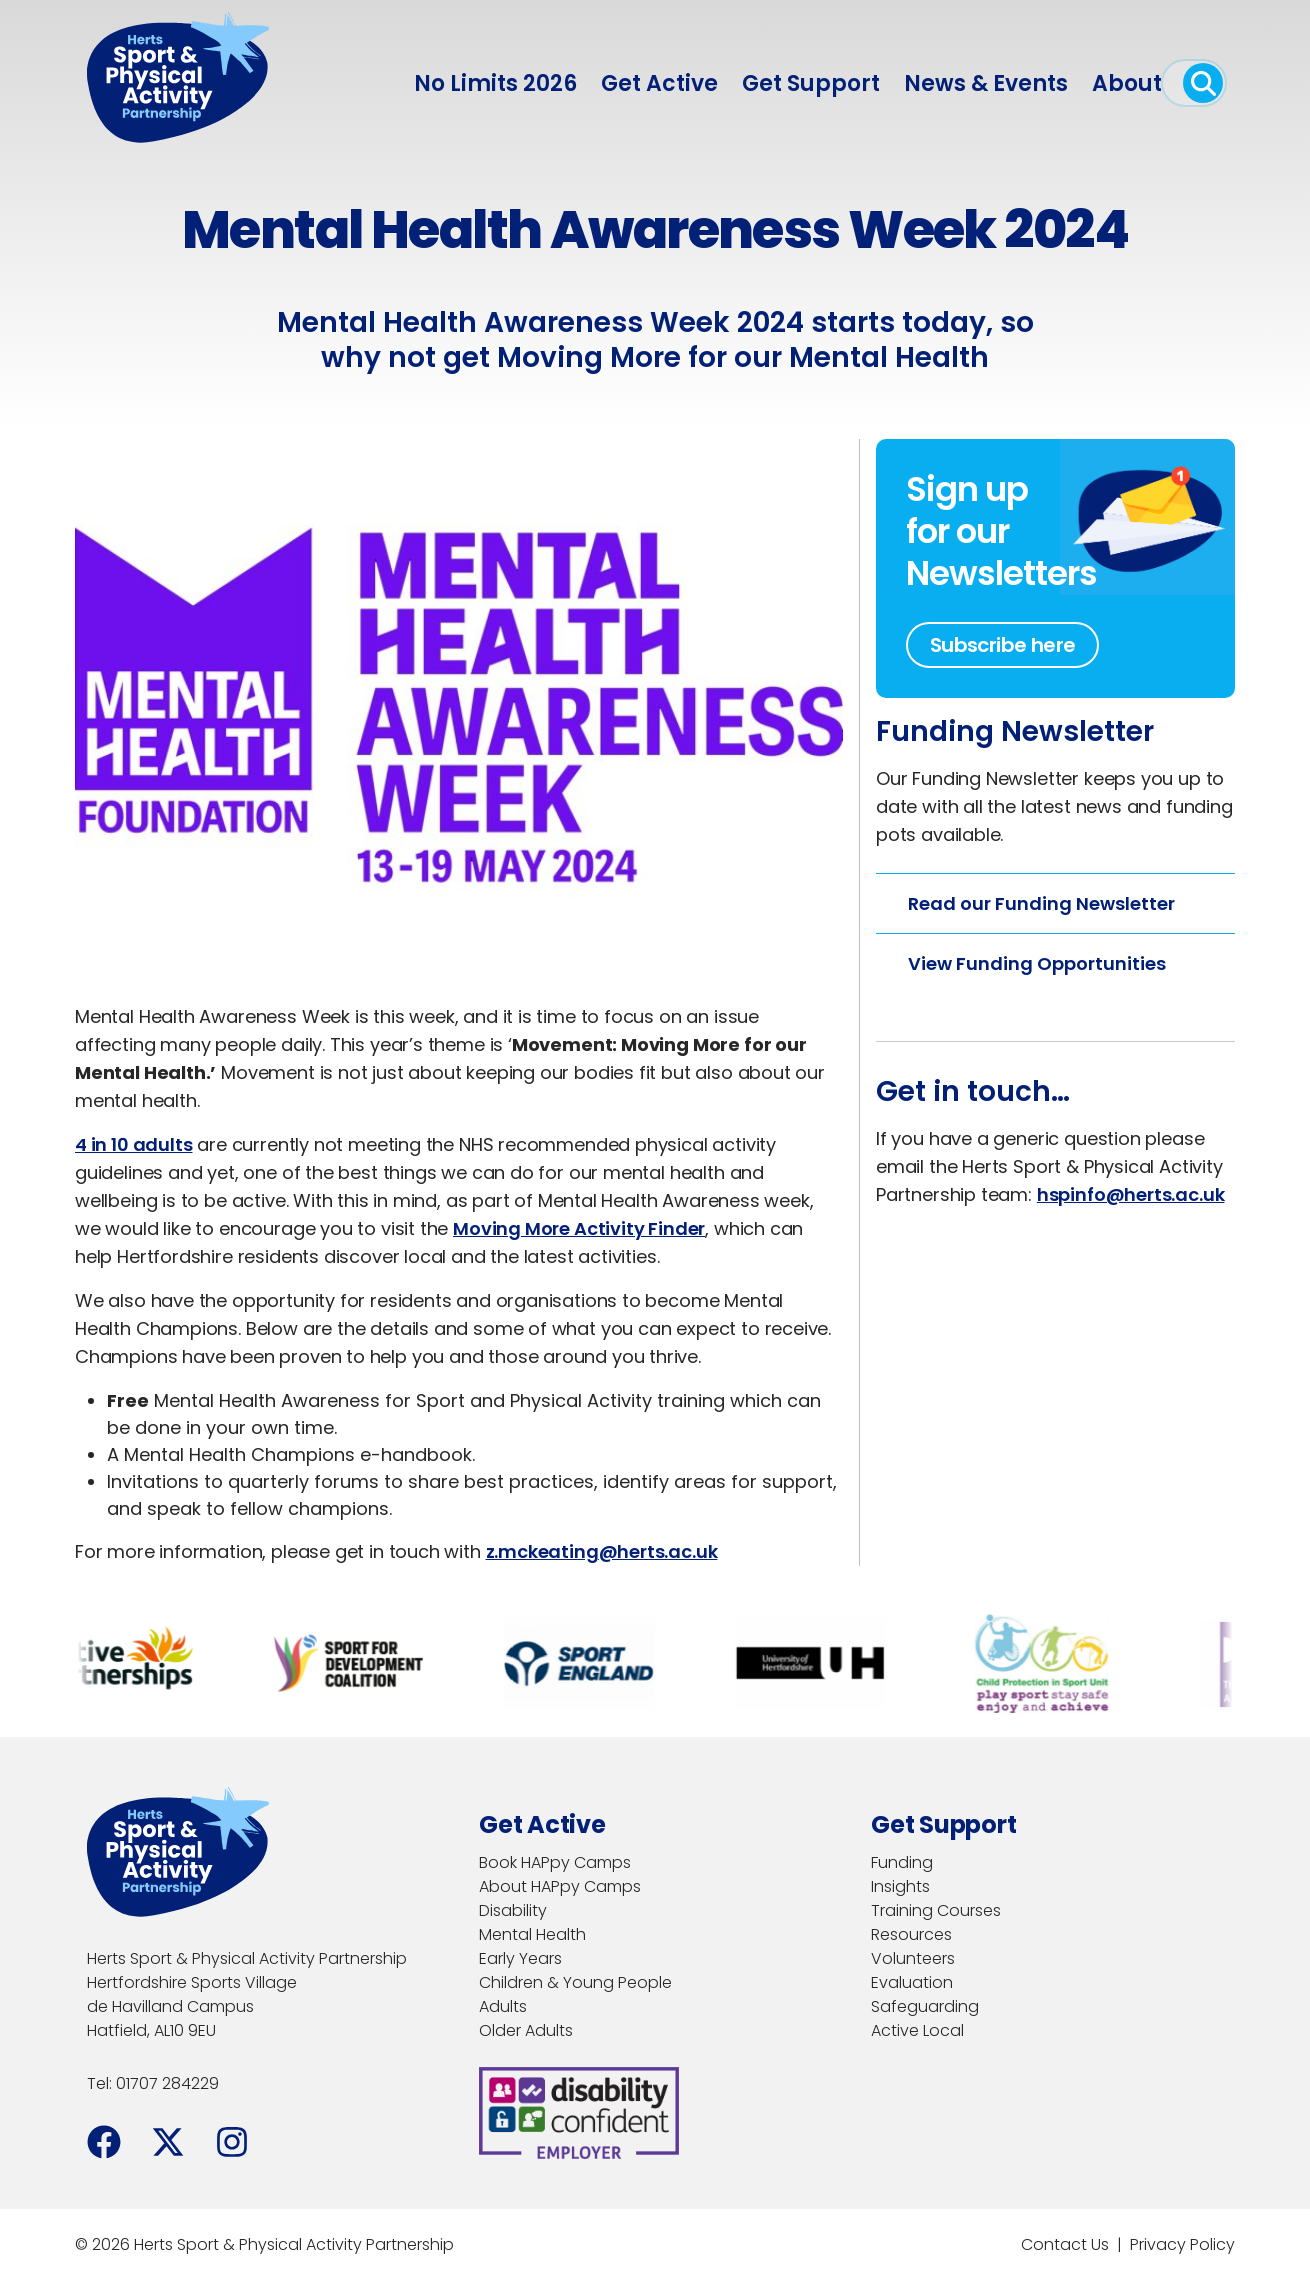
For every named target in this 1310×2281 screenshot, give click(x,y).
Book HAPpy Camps (555, 1862)
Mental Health (532, 1934)
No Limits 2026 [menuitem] (495, 83)
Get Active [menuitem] (659, 83)
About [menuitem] (1127, 83)
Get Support (811, 83)
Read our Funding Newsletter (1041, 903)
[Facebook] (104, 2142)
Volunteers (913, 1958)
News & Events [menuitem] (986, 83)
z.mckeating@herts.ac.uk (602, 1551)
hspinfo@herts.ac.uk (1131, 1194)
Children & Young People (575, 1982)
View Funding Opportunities (1037, 963)
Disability (513, 1910)
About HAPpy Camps (560, 1886)
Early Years (520, 1958)
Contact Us (1065, 2244)
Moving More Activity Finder (579, 1228)
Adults (503, 2006)
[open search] (1203, 83)
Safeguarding (925, 2006)
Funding (902, 1862)
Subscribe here (1003, 645)
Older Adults (526, 2030)
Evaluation (912, 1982)
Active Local (917, 2030)
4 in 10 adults (133, 1144)
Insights (900, 1886)
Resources (911, 1934)
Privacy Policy (1182, 2244)
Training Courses (936, 1910)
